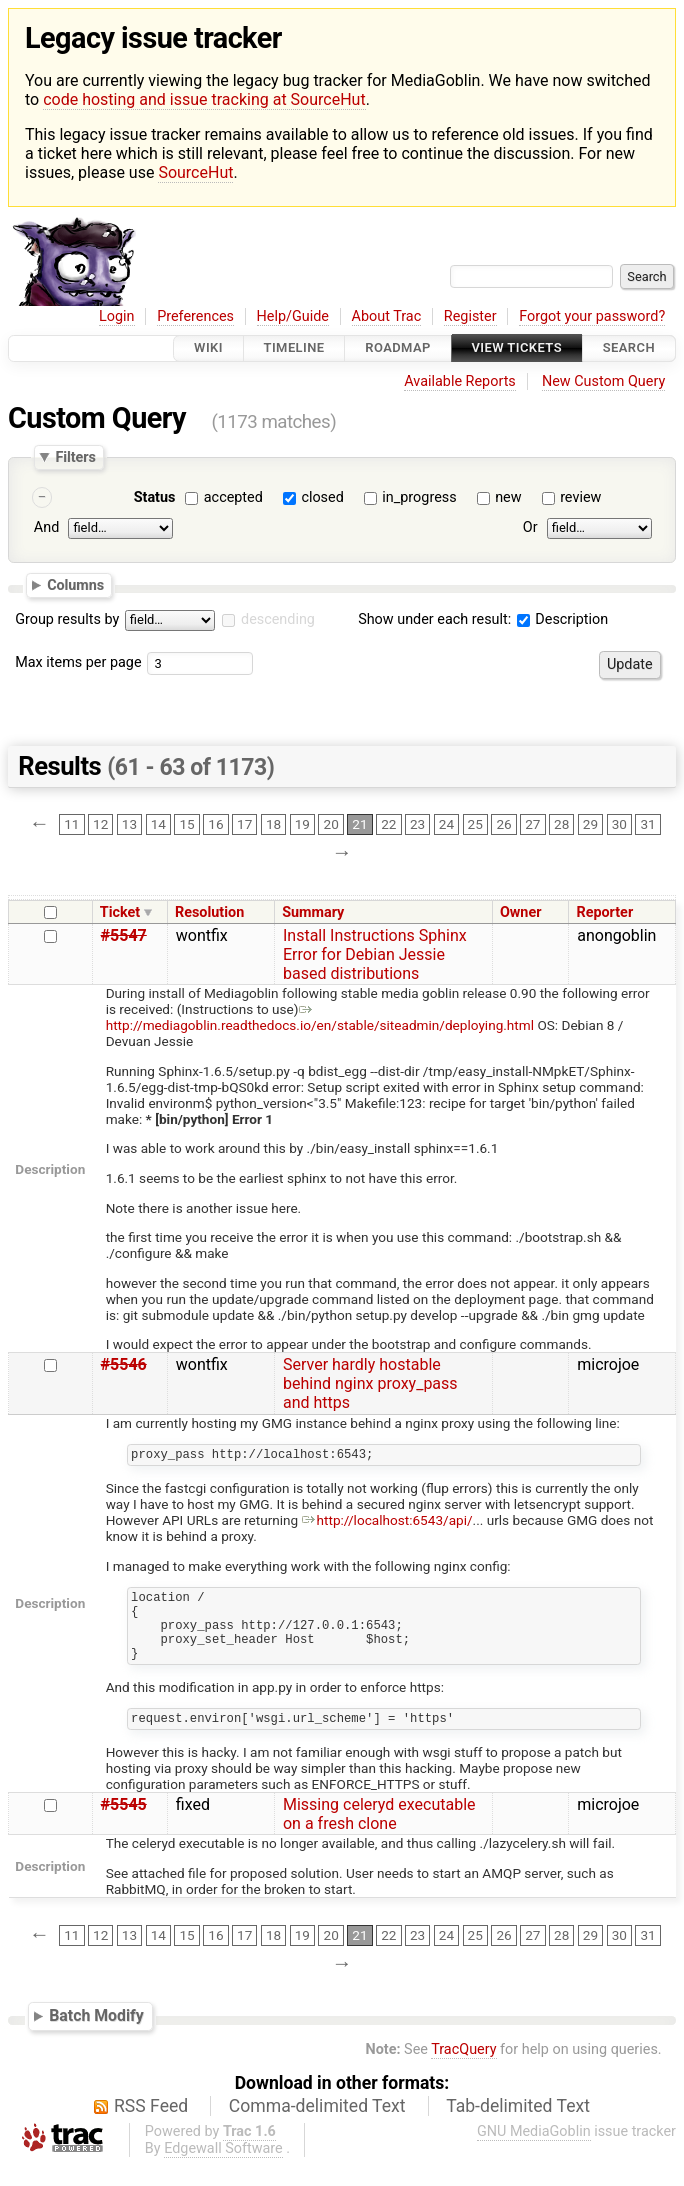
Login (117, 316)
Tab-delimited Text (518, 2127)
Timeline (294, 348)
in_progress (419, 497)
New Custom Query (603, 381)
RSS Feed (151, 2127)
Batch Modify (96, 2036)
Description (562, 619)
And (46, 528)
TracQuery (463, 2070)
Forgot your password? (592, 316)
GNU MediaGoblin (534, 2152)
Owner (521, 912)
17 (244, 825)
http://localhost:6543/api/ (387, 1523)
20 (331, 825)
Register (470, 316)
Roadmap (398, 348)
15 (186, 825)
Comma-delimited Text (317, 2127)
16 (215, 825)
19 (302, 825)
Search (629, 348)
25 (475, 825)
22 (388, 825)
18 (273, 825)
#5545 (124, 1825)
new (508, 497)
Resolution (209, 912)
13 (129, 825)
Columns (75, 585)
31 (647, 825)
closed (322, 497)
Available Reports (460, 381)
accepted (233, 497)
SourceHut (195, 172)
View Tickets (517, 348)
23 (417, 825)
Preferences (195, 316)
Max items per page (78, 662)
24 (446, 825)
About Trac (387, 316)
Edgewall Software (223, 2169)
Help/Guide (293, 316)
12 (100, 825)
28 (561, 825)
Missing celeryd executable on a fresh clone (379, 1835)
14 (158, 825)
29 (590, 825)
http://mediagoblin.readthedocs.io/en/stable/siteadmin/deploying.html (320, 1017)
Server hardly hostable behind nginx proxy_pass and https (370, 1383)
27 (532, 825)
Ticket (120, 912)
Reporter (604, 912)
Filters (75, 457)
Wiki (208, 348)
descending (278, 619)
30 (619, 825)
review (580, 497)
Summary (313, 912)
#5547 (124, 935)
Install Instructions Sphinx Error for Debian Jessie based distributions (375, 954)
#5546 (124, 1364)
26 (503, 825)
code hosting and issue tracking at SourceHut (204, 99)
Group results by (67, 619)
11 (71, 825)
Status (155, 497)
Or (530, 528)
